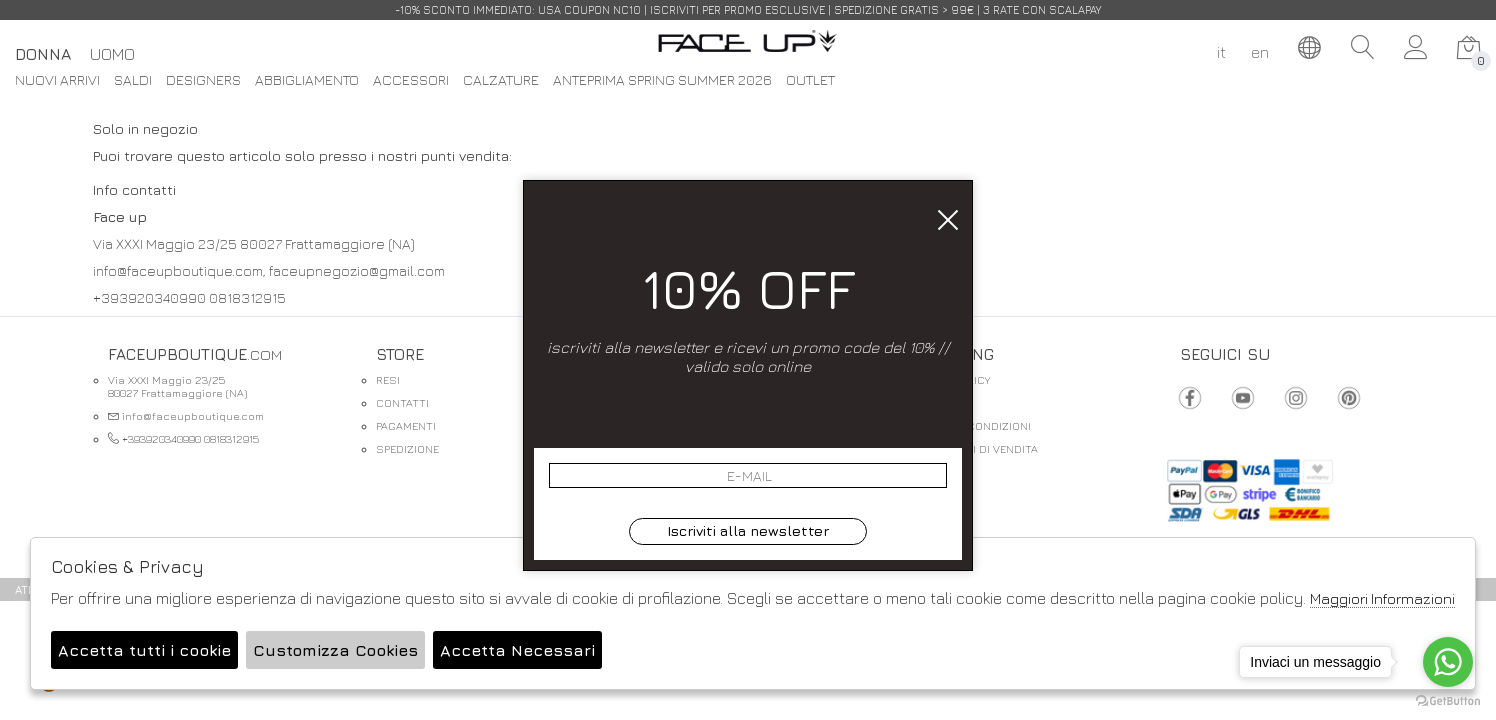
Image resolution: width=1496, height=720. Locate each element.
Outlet (810, 80)
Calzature (501, 80)
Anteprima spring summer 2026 (662, 80)
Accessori (411, 80)
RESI (388, 379)
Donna (43, 54)
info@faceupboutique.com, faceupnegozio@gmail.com (269, 270)
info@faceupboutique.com (186, 415)
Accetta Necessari (517, 650)
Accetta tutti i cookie (144, 650)
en (1260, 52)
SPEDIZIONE (407, 448)
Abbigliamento (307, 80)
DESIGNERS (203, 80)
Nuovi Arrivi (57, 80)
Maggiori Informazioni (1382, 598)
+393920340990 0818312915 (189, 297)
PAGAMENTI (406, 425)
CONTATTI (402, 402)
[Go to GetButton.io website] (1448, 700)
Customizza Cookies (335, 650)
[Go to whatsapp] (1448, 662)
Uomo (112, 54)
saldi (133, 80)
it (1221, 52)
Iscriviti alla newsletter (748, 530)
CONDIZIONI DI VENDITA (975, 448)
